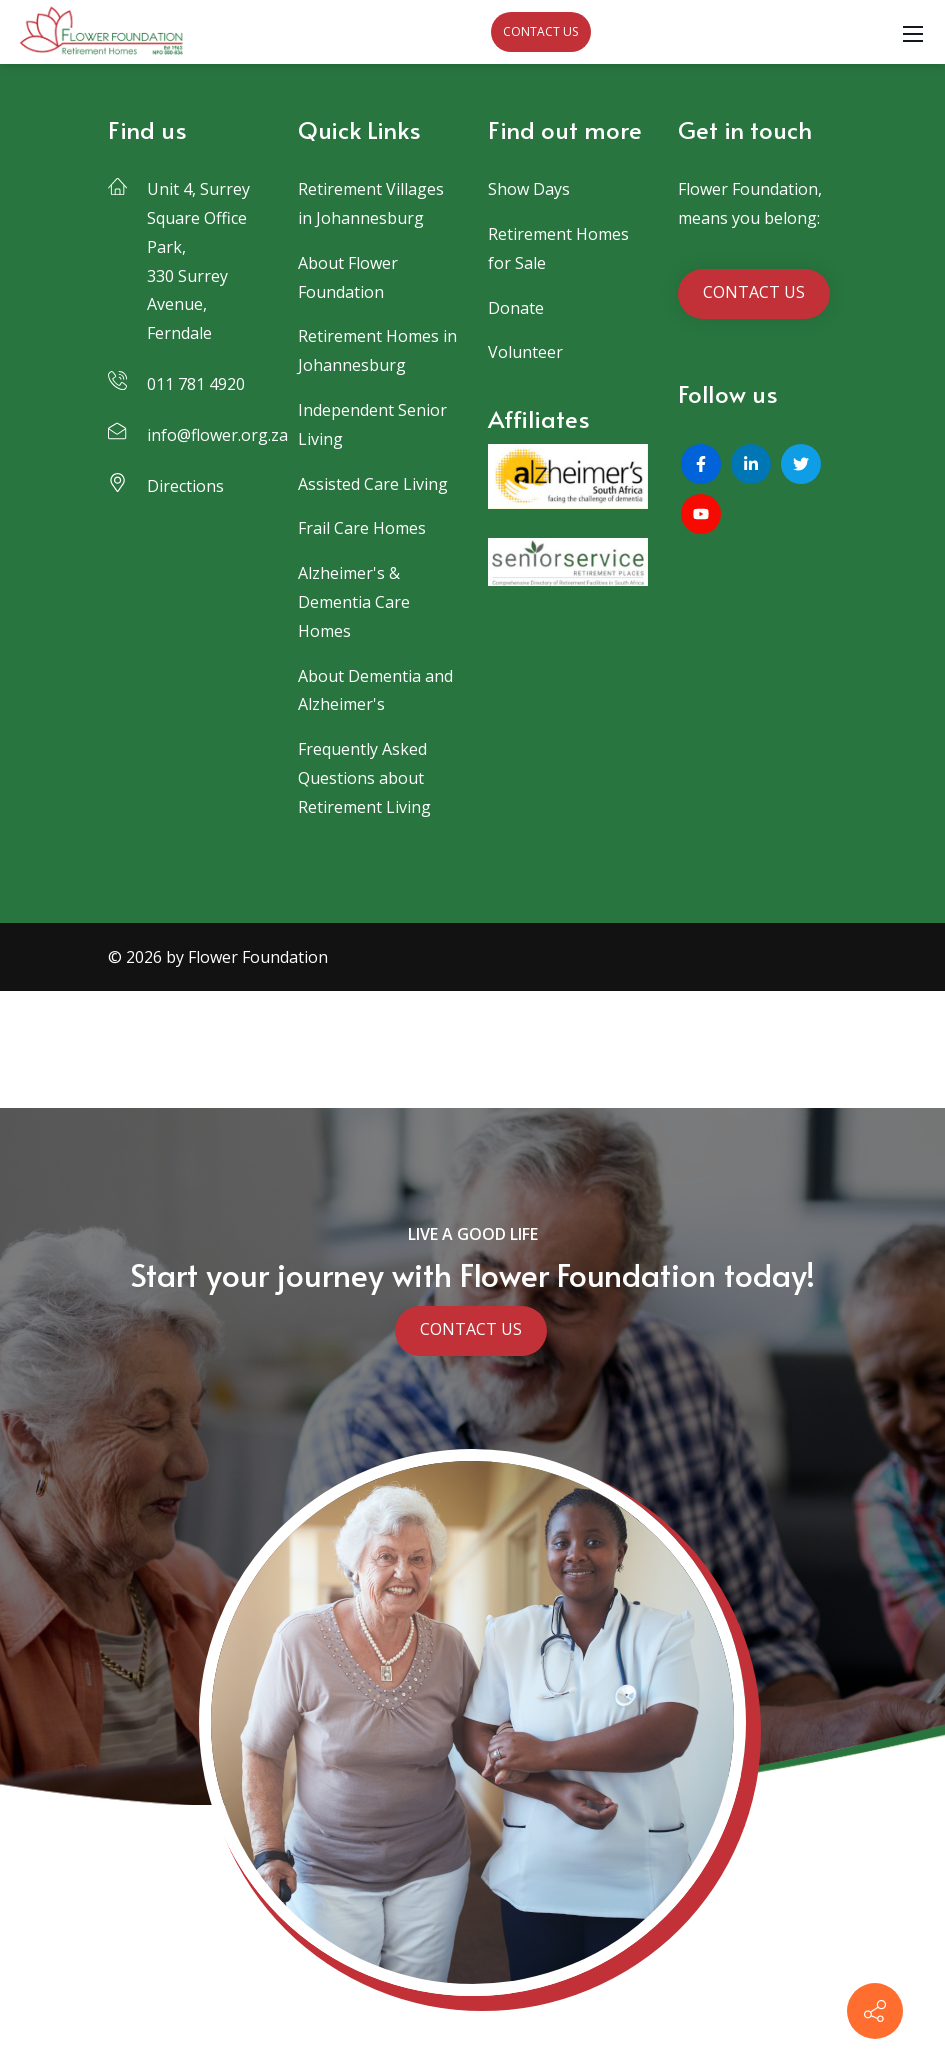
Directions (185, 486)
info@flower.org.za (217, 435)
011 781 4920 (196, 384)
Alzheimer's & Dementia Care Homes (354, 602)
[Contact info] (875, 2011)
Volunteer (525, 352)
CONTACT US (540, 31)
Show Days (529, 189)
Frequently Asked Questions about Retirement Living (364, 778)
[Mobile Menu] (913, 32)
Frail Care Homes (362, 528)
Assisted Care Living (373, 484)
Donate (516, 308)
